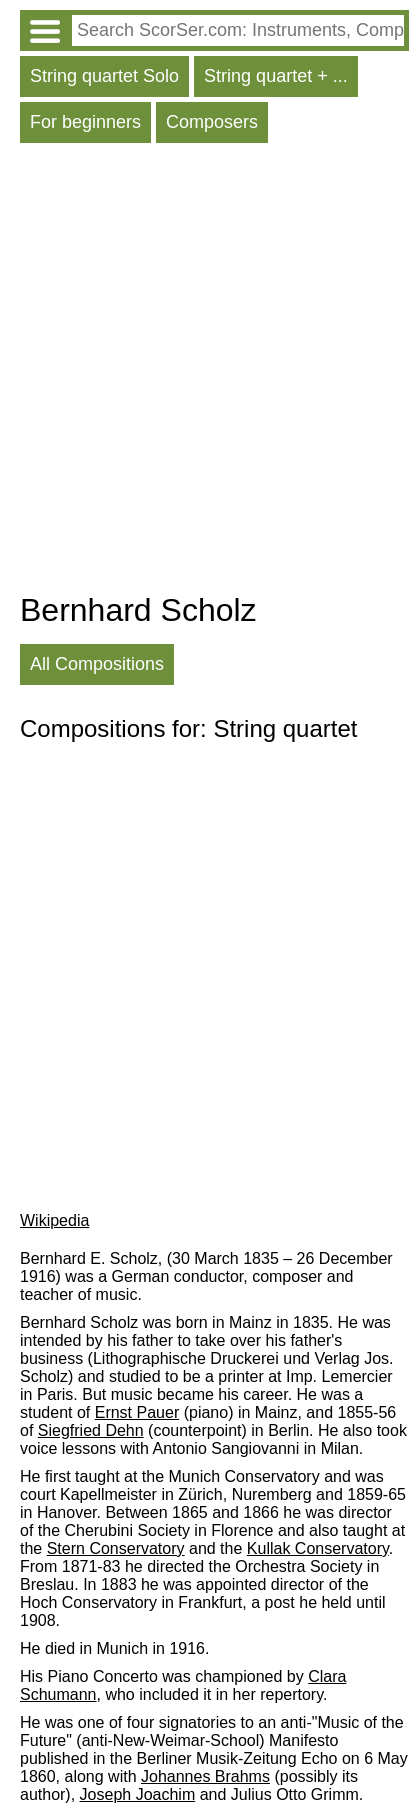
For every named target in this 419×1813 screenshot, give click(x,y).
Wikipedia (54, 1220)
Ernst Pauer (137, 1412)
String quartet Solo (104, 76)
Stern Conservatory (116, 1548)
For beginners (85, 122)
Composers (212, 122)
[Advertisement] (209, 372)
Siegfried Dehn (91, 1430)
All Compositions (97, 664)
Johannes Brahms (205, 1776)
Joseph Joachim (138, 1794)
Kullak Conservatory (318, 1548)
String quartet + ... (276, 76)
